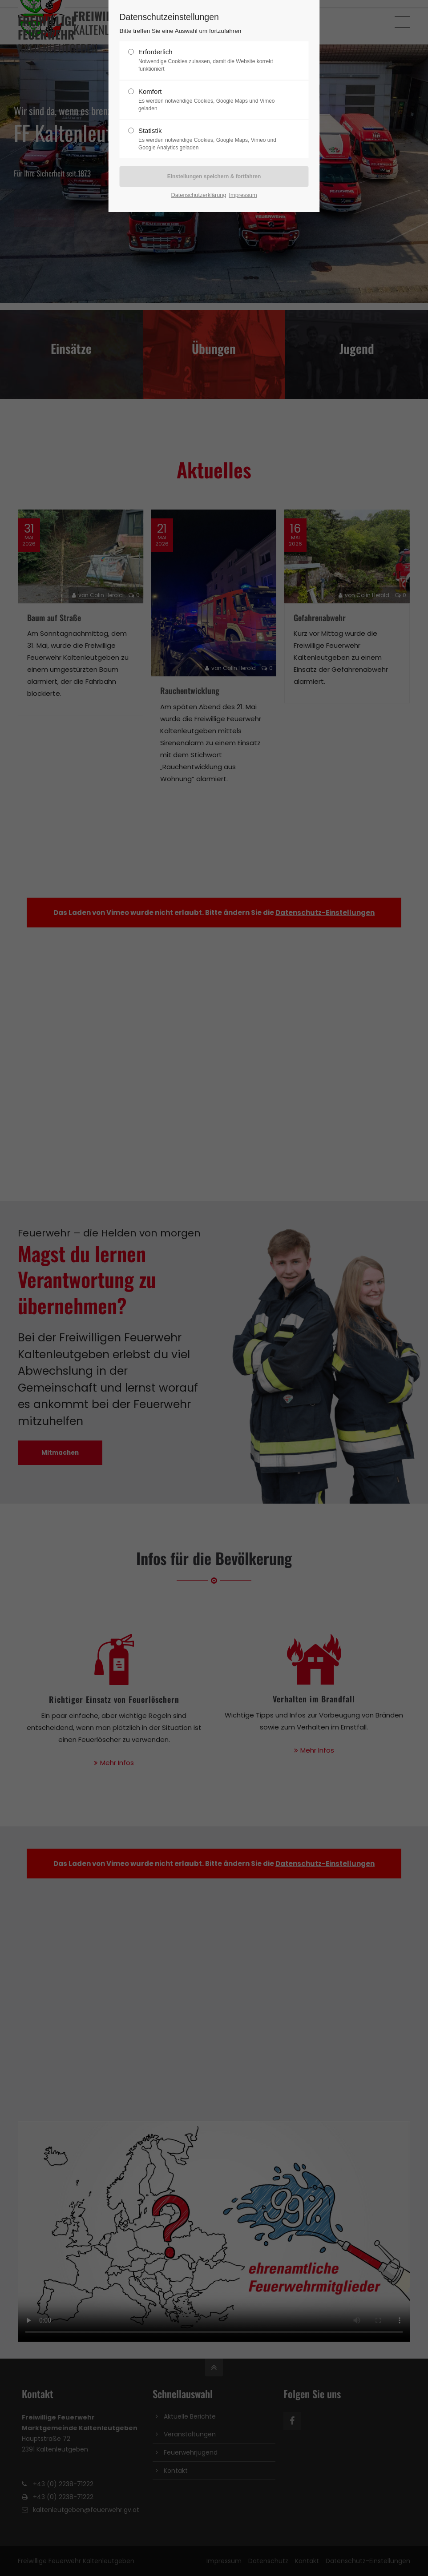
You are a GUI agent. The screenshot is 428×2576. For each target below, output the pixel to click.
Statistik (210, 139)
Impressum (243, 195)
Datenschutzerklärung (198, 195)
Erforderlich (210, 60)
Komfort (210, 100)
